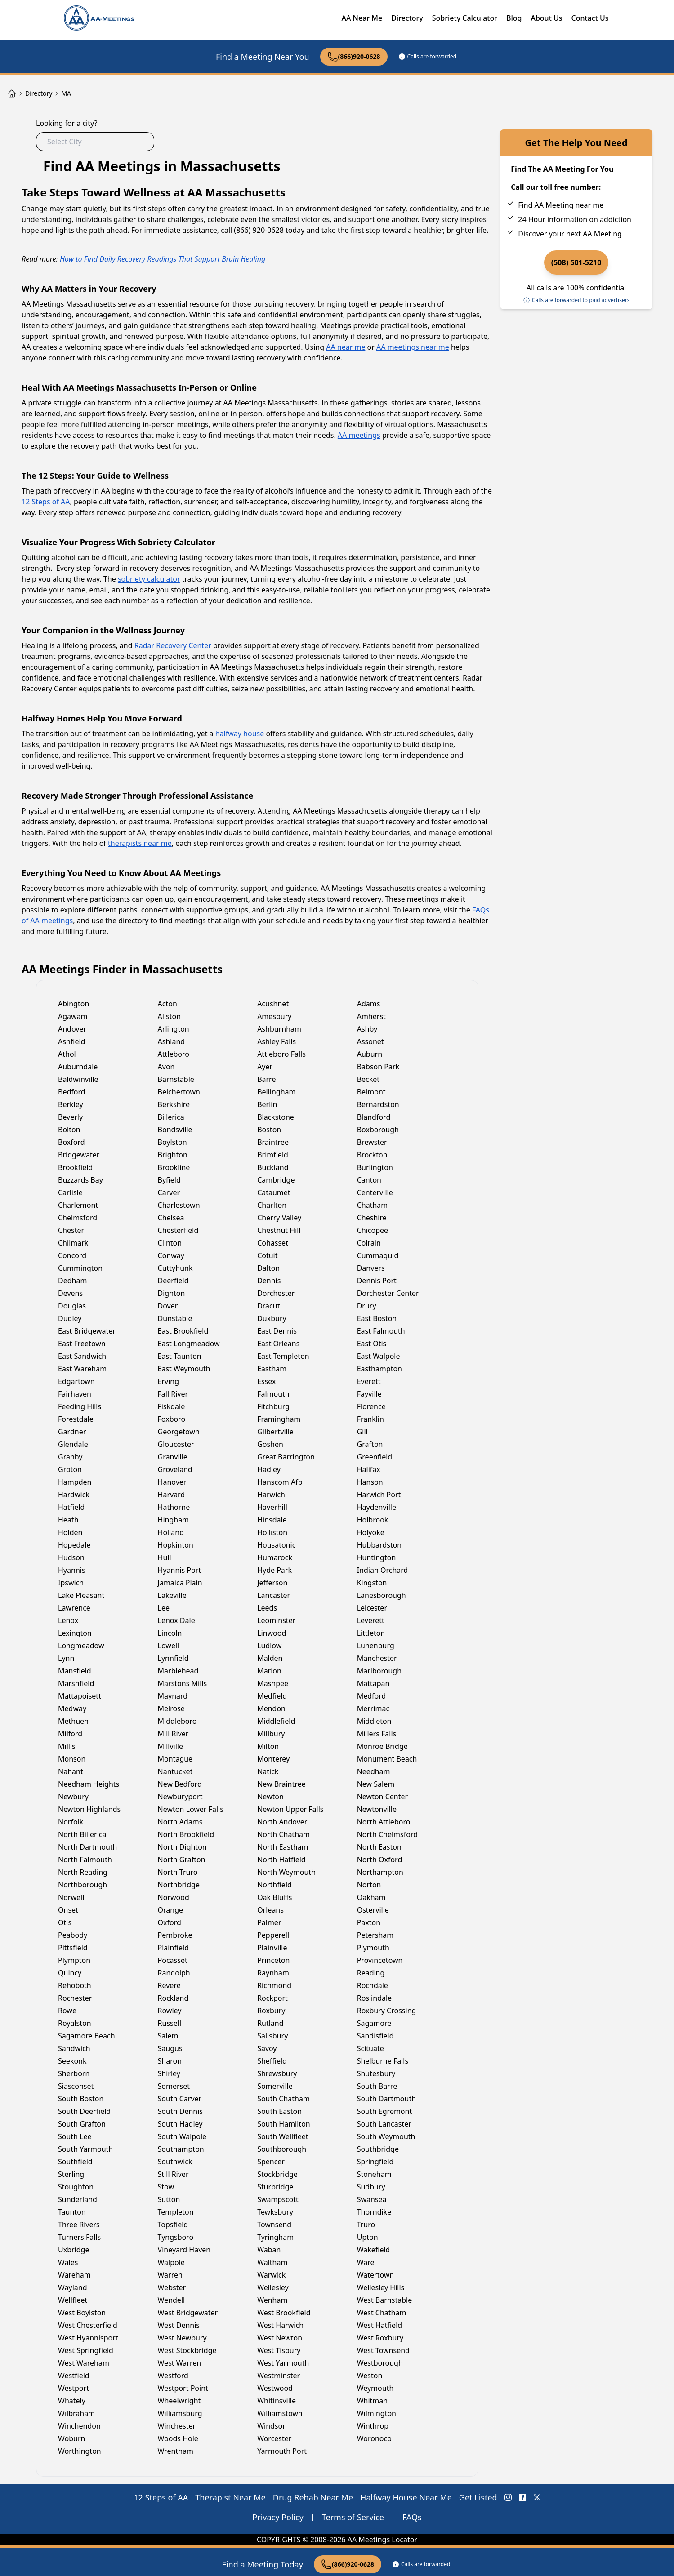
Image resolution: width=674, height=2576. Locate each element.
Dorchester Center (388, 1293)
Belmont (371, 1092)
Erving (168, 1381)
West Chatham (381, 2313)
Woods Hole (178, 2438)
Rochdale (372, 1985)
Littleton (371, 1633)
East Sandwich (82, 1356)
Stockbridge (277, 2174)
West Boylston (82, 2313)
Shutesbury (376, 2073)
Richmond (274, 1985)
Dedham (72, 1281)
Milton (268, 1746)
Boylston (172, 1142)
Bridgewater (78, 1155)
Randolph (174, 1973)
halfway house (239, 734)
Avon (166, 1067)
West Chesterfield (87, 2325)
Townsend (274, 2224)
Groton (70, 1469)
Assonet (370, 1041)
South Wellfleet (282, 2136)
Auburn (369, 1054)
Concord (72, 1255)
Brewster (372, 1142)
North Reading (82, 1872)
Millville (170, 1746)
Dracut (268, 1306)
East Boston (377, 1318)
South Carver (180, 2099)
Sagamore (374, 2023)
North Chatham (283, 1834)
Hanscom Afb (279, 1482)
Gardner (72, 1432)
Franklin (370, 1419)
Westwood (275, 2388)
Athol (67, 1054)
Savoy (267, 2048)
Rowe (67, 2010)
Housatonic (276, 1545)
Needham (373, 1771)
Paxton (368, 1922)
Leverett (370, 1620)
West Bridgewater (188, 2313)
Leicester (372, 1608)
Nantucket (175, 1771)
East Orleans (278, 1343)
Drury (366, 1306)
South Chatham (283, 2099)
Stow (166, 2187)
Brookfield (75, 1167)
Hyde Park (274, 1570)
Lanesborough (381, 1595)
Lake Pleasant (81, 1595)
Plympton (74, 1960)
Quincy (69, 1973)
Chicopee (372, 1230)
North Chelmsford (387, 1834)
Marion (269, 1671)
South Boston (80, 2099)
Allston (169, 1016)
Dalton (268, 1268)
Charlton (271, 1205)
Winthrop (372, 2426)
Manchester (377, 1658)
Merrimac (373, 1708)
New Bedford (180, 1784)
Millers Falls (377, 1734)
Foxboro (172, 1419)
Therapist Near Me (230, 2497)
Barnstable (176, 1079)
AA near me (345, 347)
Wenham (272, 2300)
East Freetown (82, 1343)
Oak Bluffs (274, 1897)
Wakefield (373, 2250)
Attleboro (173, 1054)
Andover (72, 1029)
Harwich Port (379, 1494)
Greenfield (375, 1457)
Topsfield (173, 2224)
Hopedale (74, 1545)
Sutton (169, 2199)
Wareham (74, 2275)
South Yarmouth (85, 2149)
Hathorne (174, 1507)
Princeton (273, 1960)
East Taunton (179, 1356)
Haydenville (376, 1507)
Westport (73, 2388)
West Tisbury (278, 2350)
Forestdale (76, 1419)
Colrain (369, 1243)
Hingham (173, 1520)
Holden (70, 1532)
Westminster (278, 2375)
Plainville (272, 1948)
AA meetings (359, 435)
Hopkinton (175, 1545)
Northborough (82, 1885)
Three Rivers (79, 2224)
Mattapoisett (79, 1696)
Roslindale (374, 1998)
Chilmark (73, 1243)
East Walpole (378, 1356)
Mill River (173, 1734)
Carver (169, 1192)
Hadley (269, 1469)
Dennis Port (377, 1281)
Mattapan (373, 1683)
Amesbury (274, 1016)
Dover (168, 1306)
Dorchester (276, 1293)
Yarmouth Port (282, 2451)
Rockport (272, 1998)
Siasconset (76, 2086)
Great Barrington (286, 1457)
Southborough (281, 2149)
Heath (68, 1520)
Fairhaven (74, 1394)
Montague (175, 1759)
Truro (366, 2224)
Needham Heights (88, 1784)
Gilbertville (275, 1432)
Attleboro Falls (281, 1054)
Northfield (274, 1885)
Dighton (171, 1293)
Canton (369, 1180)
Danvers (371, 1268)
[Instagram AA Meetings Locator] (508, 2497)
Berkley (70, 1104)
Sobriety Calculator (464, 18)
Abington (73, 1004)
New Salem (375, 1784)
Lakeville (172, 1595)
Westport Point (183, 2388)
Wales (68, 2262)
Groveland (175, 1469)
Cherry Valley (279, 1218)
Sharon (170, 2061)
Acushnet (273, 1004)
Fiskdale (171, 1406)
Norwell (71, 1897)
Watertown (375, 2275)
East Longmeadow (189, 1343)
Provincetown (380, 1960)
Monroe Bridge (382, 1746)
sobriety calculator (149, 579)
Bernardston (378, 1104)
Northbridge (179, 1885)
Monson (71, 1759)
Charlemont (78, 1205)
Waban (269, 2250)
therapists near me (140, 843)
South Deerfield (84, 2111)
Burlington (375, 1167)
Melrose (171, 1708)
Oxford (169, 1922)
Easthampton (379, 1369)
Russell (169, 2023)
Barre (266, 1079)
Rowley (170, 2010)
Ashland (171, 1041)
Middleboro (177, 1721)
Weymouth (375, 2388)
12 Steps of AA (46, 502)
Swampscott (278, 2199)
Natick (267, 1771)
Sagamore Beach (86, 2036)
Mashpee (272, 1683)
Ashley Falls (276, 1041)
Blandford (374, 1117)
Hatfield (71, 1507)
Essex (266, 1381)
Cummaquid (378, 1255)
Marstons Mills (182, 1683)
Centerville (375, 1192)
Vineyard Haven (184, 2250)
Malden (269, 1658)
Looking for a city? (66, 123)
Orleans (270, 1910)
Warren (170, 2275)
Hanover (172, 1482)
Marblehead (178, 1671)
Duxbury (271, 1318)
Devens (70, 1293)
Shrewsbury (277, 2073)
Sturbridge (275, 2187)
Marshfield (76, 1683)
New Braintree (281, 1784)
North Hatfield (281, 1859)
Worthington (79, 2451)
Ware (366, 2262)
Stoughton (76, 2187)
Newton (270, 1797)
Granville (172, 1457)
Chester (71, 1230)
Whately (71, 2401)
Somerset (174, 2086)
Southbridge (378, 2149)
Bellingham (276, 1092)
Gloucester (176, 1444)
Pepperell (273, 1935)
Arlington (173, 1029)
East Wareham (82, 1369)
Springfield (375, 2162)
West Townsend (383, 2350)
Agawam (73, 1016)
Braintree (273, 1142)
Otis (64, 1922)
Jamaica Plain (180, 1583)
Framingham (278, 1419)
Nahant (70, 1771)
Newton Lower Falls (190, 1809)
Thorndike (374, 2212)
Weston (370, 2375)
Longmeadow (81, 1646)
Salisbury (272, 2036)
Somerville (275, 2086)
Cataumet (273, 1192)
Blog (514, 18)
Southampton (181, 2149)
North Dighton (182, 1847)
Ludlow (269, 1646)
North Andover (282, 1822)
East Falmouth (381, 1331)
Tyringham (275, 2237)
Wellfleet (72, 2300)
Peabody (72, 1935)
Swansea (372, 2199)
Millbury (271, 1734)
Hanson (370, 1482)
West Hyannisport (88, 2338)
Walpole (171, 2262)
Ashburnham (279, 1029)
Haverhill (272, 1507)
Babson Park (378, 1067)
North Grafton (181, 1859)
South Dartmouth (386, 2099)
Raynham (273, 1973)
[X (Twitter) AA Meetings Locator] (536, 2497)
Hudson (71, 1557)
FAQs (412, 2517)
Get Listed (478, 2497)
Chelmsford (77, 1218)
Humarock (274, 1557)
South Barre (377, 2086)
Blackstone (275, 1117)
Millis (67, 1746)
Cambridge (276, 1180)
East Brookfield (183, 1331)
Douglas (72, 1306)
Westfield (73, 2375)
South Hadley (180, 2124)
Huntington (376, 1557)
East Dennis (277, 1331)
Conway (171, 1255)
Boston (269, 1130)
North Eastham (282, 1847)
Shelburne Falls (382, 2061)
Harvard (171, 1494)
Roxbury (271, 2010)
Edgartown (76, 1381)
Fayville (369, 1394)
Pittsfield (73, 1948)
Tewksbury (275, 2212)
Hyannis (71, 1570)
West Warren (179, 2363)
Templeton (176, 2212)
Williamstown (280, 2413)
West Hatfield (379, 2325)
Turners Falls (79, 2237)
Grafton (370, 1444)
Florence (371, 1406)
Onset (68, 1910)
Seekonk (72, 2061)
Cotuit (267, 1255)
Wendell (171, 2300)
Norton (369, 1885)
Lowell (168, 1646)
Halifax (368, 1469)
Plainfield (173, 1948)
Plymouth (373, 1948)
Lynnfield (173, 1658)
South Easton (279, 2111)
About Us (546, 18)
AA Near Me (361, 18)
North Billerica (82, 1834)
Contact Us (590, 18)
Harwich (271, 1494)
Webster (172, 2287)
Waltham (272, 2262)
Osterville (373, 1910)
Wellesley (273, 2287)
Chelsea (171, 1218)
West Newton (279, 2338)
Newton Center (382, 1797)
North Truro (178, 1872)
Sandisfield (375, 2036)
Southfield (75, 2162)
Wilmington (376, 2413)
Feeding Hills (79, 1406)
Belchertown (179, 1092)
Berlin (267, 1104)
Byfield (169, 1180)
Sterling (71, 2174)
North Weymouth (286, 1872)
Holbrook (372, 1520)
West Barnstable (384, 2300)
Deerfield (173, 1281)
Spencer (271, 2162)
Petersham (375, 1935)
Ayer (264, 1067)
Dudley (69, 1318)
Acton (167, 1004)
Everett (369, 1381)
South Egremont (384, 2111)
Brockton (372, 1155)
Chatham (372, 1205)
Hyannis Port (179, 1570)
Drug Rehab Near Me (313, 2497)
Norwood (173, 1897)
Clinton (170, 1243)
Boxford (71, 1142)
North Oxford (379, 1859)
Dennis (269, 1281)
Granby (70, 1457)
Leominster (276, 1620)
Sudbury (371, 2187)
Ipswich (71, 1583)
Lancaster (273, 1595)
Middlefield (276, 1721)
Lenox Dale (176, 1620)
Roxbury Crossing (386, 2010)
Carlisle (70, 1192)
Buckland (272, 1167)
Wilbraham (76, 2413)
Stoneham (374, 2174)
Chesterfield (178, 1230)
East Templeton (283, 1356)
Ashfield (71, 1041)
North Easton (379, 1847)
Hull (164, 1557)
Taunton (72, 2212)
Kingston (372, 1583)
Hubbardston (379, 1545)
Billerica (171, 1117)
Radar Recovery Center (172, 645)
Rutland (270, 2023)
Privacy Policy (278, 2517)
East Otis (372, 1343)
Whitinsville (276, 2401)
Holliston (272, 1532)
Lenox (68, 1620)
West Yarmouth (283, 2363)
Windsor (271, 2426)
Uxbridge (73, 2250)
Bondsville (175, 1130)
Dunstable (175, 1318)
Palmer (269, 1922)
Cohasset (272, 1243)
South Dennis (180, 2111)
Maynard (173, 1696)
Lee (164, 1608)
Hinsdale (272, 1520)
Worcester (274, 2438)
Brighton (172, 1155)
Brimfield (272, 1155)
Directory (407, 18)
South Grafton (82, 2124)
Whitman (372, 2401)
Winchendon (79, 2426)
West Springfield (85, 2350)
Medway (72, 1708)
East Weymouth (184, 1369)
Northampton (380, 1872)
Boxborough (378, 1130)
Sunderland (77, 2199)
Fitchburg (273, 1406)
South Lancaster (384, 2124)
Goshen (270, 1444)
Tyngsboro (176, 2237)
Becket (368, 1079)
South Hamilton (283, 2124)
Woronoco (374, 2438)
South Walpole (182, 2136)
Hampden (74, 1482)
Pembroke (175, 1935)
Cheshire (372, 1218)
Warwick (271, 2275)
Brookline (174, 1167)
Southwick (175, 2162)
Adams (368, 1004)
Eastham (271, 1369)
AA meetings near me (412, 347)
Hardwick (73, 1494)
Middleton (374, 1721)
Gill (362, 1432)
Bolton (69, 1130)
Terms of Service (353, 2517)
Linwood (271, 1633)
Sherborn (73, 2073)
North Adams (180, 1822)
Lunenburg (375, 1646)
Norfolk (70, 1822)
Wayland (72, 2287)
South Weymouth (386, 2136)
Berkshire (174, 1104)
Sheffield (272, 2061)
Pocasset (172, 1960)
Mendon (271, 1708)
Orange (170, 1910)
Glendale (73, 1444)
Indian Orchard (382, 1570)
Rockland (173, 1998)
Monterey (273, 1759)
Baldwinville (78, 1079)
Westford (173, 2375)
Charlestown (179, 1205)
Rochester (75, 1998)
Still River (173, 2174)
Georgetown (179, 1432)
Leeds (267, 1608)
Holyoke (370, 1532)
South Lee (75, 2136)
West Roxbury (380, 2338)
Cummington (80, 1268)
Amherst (371, 1016)
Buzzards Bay (80, 1180)
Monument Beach (387, 1759)
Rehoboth (74, 1985)
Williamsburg (180, 2413)
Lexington (75, 1633)
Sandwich (74, 2048)
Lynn (66, 1658)
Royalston (74, 2023)
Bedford (71, 1092)
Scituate (370, 2048)
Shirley (169, 2073)
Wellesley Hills (381, 2287)
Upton (367, 2237)
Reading (371, 1973)
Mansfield (74, 1671)
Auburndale (78, 1067)
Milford (70, 1734)
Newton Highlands (89, 1809)
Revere (169, 1985)
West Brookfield (283, 2313)
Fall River (173, 1394)
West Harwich (280, 2325)
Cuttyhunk (175, 1268)
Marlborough (379, 1671)
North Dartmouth (87, 1847)
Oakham (371, 1897)
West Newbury (182, 2338)
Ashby (367, 1029)
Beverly (70, 1117)
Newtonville (377, 1809)
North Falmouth (85, 1859)
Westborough (380, 2363)
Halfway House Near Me (406, 2497)
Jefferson (272, 1583)
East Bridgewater (87, 1331)
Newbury (73, 1797)
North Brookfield (186, 1834)
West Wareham (83, 2363)
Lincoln (170, 1633)
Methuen (73, 1721)
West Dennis (179, 2325)
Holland (171, 1532)
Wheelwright (179, 2401)
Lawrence (74, 1608)
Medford (371, 1696)
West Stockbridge (187, 2350)
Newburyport (180, 1797)
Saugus (170, 2048)
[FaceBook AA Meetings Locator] (522, 2497)
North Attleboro (384, 1822)
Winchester (177, 2426)
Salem (168, 2036)
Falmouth (273, 1394)
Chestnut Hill (278, 1230)
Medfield (272, 1696)
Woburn (71, 2438)
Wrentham (176, 2451)
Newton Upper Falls (290, 1809)
